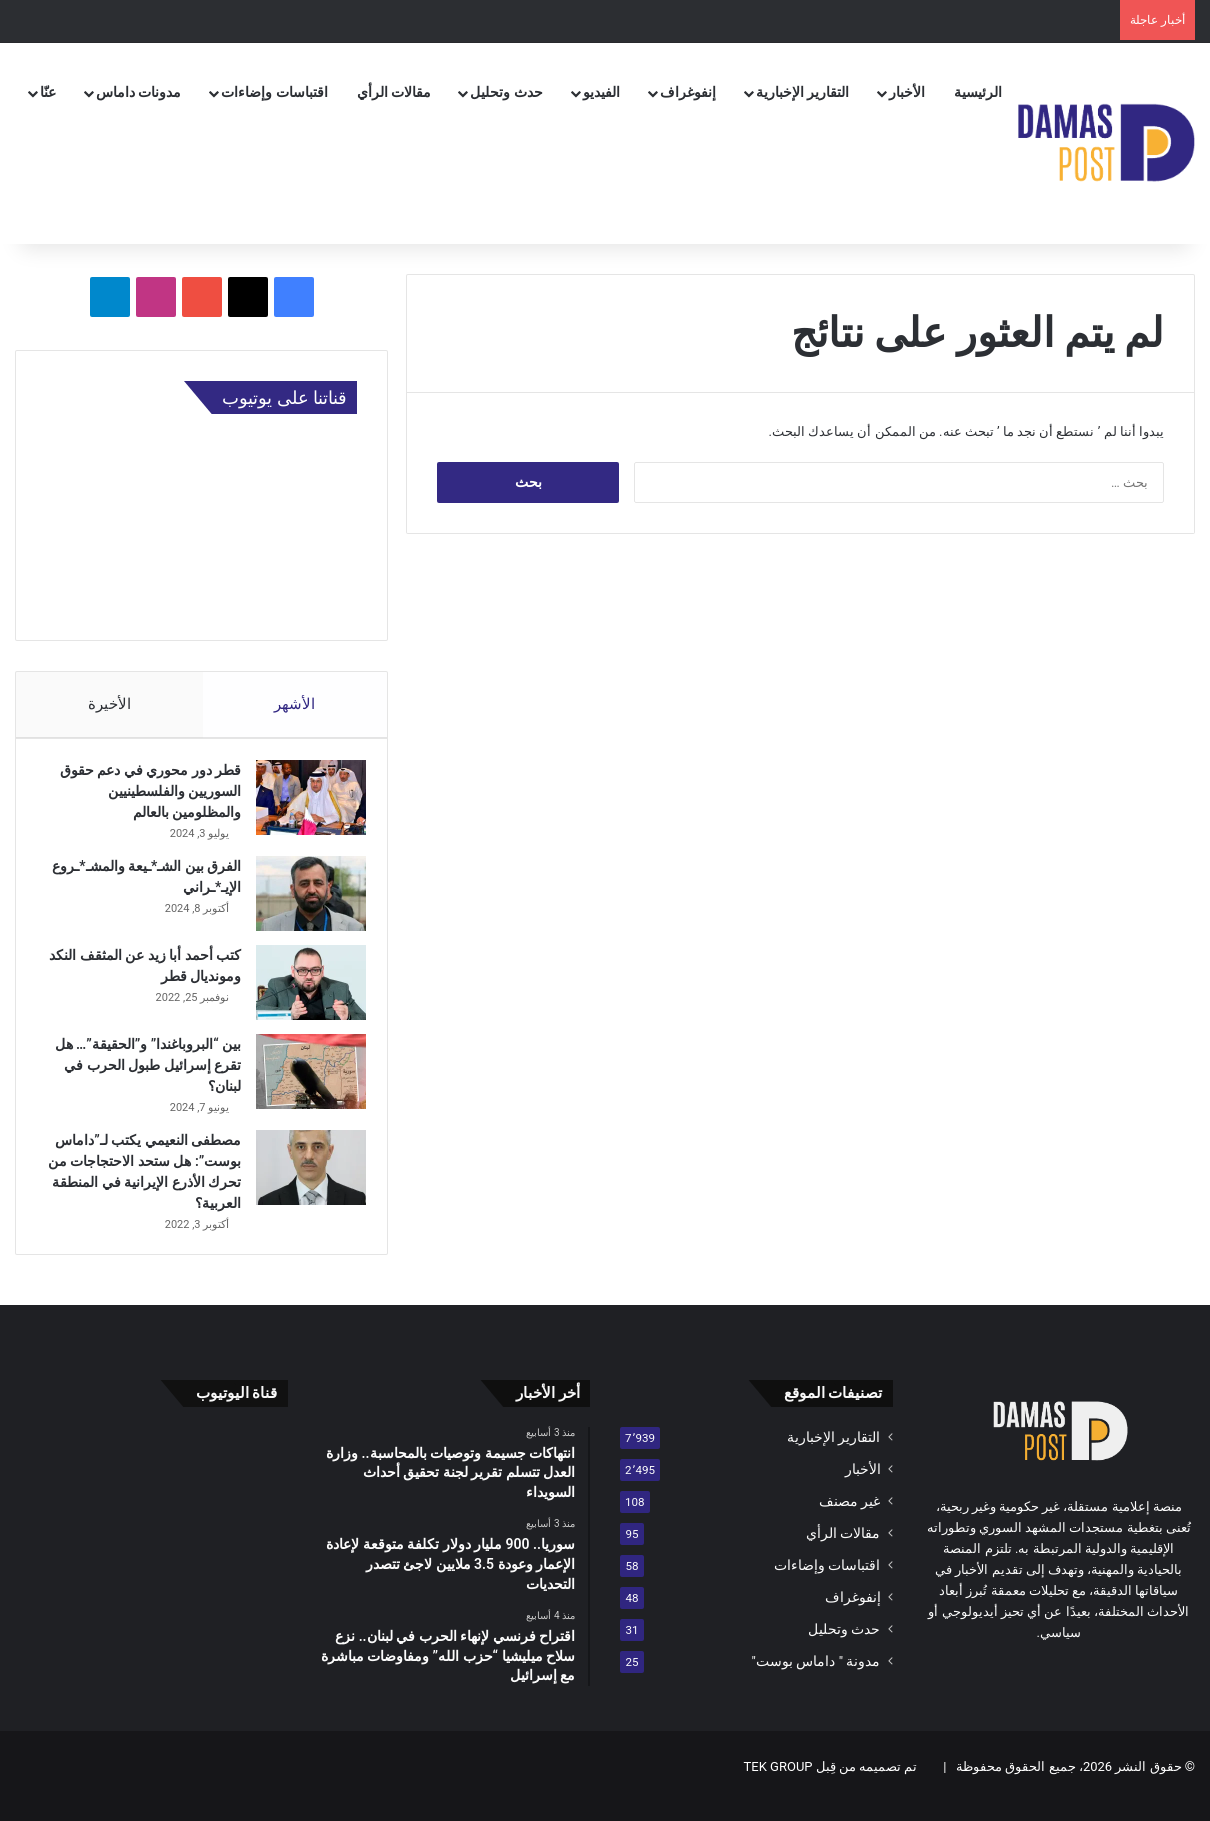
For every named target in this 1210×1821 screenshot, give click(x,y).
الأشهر (295, 704)
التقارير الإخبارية (802, 92)
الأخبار (907, 92)
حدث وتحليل (506, 92)
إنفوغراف (688, 92)
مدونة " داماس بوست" (816, 1679)
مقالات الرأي (394, 92)
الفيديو (601, 92)
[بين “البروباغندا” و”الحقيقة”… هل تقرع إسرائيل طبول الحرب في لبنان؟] (302, 1080)
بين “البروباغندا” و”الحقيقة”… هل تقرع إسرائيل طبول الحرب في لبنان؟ (144, 1074)
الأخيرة (109, 704)
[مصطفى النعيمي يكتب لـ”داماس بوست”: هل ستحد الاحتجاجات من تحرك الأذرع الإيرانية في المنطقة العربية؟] (302, 1176)
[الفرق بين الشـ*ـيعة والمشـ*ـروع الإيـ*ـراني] (302, 902)
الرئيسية (978, 92)
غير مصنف (849, 1519)
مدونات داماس (138, 92)
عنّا (48, 92)
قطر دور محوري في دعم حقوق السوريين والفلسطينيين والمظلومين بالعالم (141, 800)
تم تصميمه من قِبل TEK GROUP (831, 1784)
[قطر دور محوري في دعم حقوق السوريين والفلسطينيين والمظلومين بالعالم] (302, 806)
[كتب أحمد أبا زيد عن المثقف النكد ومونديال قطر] (302, 991)
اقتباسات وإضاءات (274, 92)
